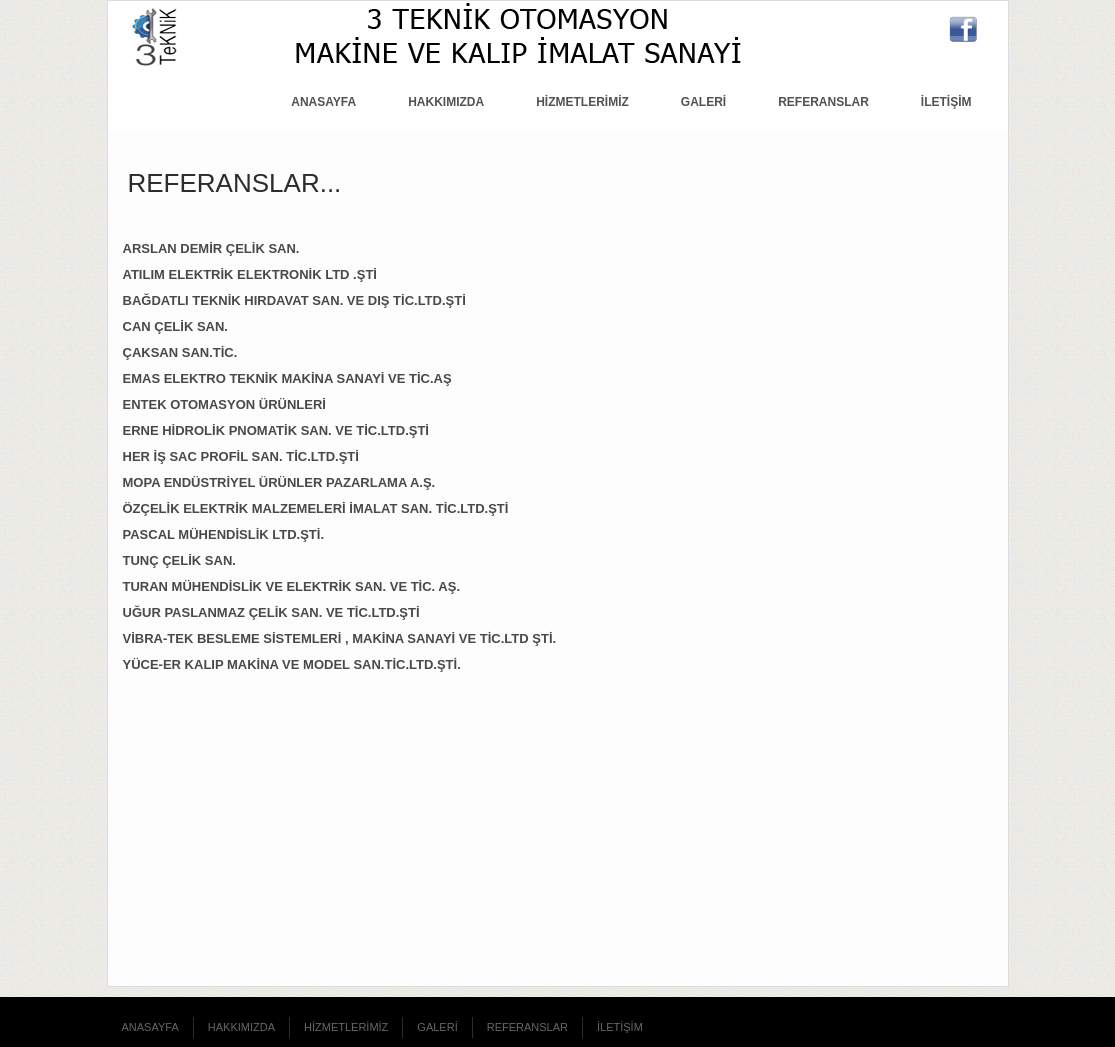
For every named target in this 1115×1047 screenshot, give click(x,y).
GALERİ (703, 102)
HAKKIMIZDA (446, 102)
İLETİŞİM (946, 102)
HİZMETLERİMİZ (582, 102)
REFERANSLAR (823, 102)
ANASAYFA (323, 102)
